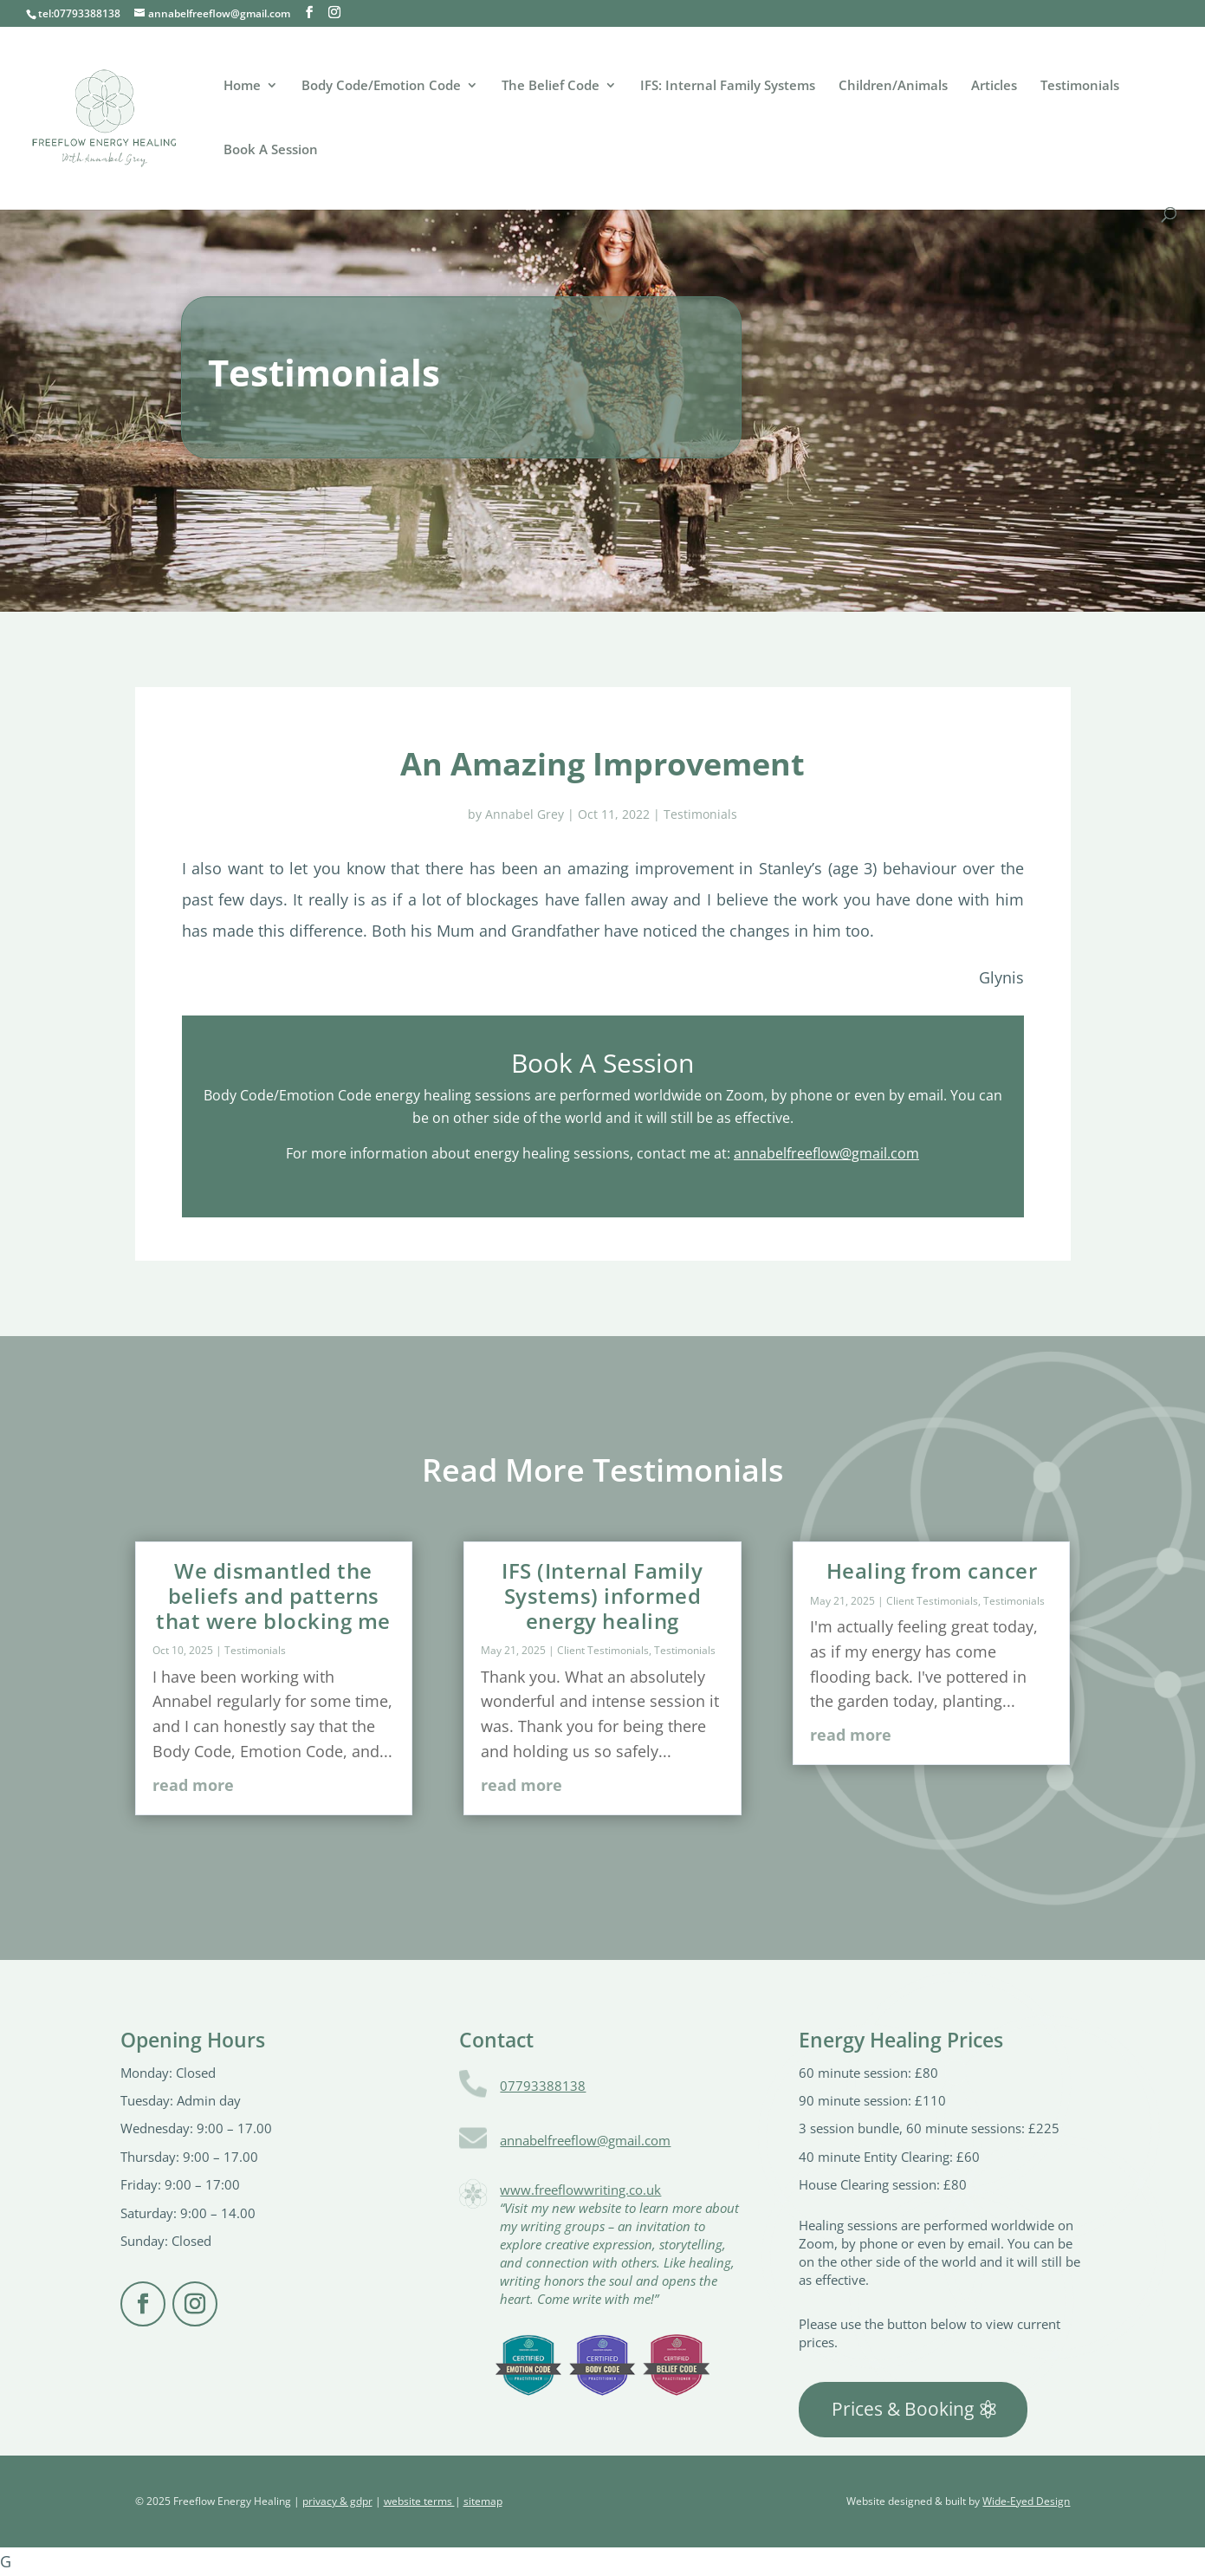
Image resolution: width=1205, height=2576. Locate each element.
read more (193, 1785)
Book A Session (271, 150)
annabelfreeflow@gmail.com (826, 1153)
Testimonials (1079, 86)
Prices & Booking (903, 2409)
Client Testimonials (603, 1650)
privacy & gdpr (337, 2501)
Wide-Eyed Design (1026, 2501)
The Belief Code (550, 86)
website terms (419, 2501)
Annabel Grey (524, 814)
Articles (994, 86)
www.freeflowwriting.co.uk (580, 2189)
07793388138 (543, 2085)
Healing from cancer (932, 1570)
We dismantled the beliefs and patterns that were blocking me (273, 1595)
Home (242, 86)
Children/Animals (893, 86)
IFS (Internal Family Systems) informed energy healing (602, 1595)
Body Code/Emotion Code (381, 86)
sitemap (482, 2501)
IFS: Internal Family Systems (727, 86)
